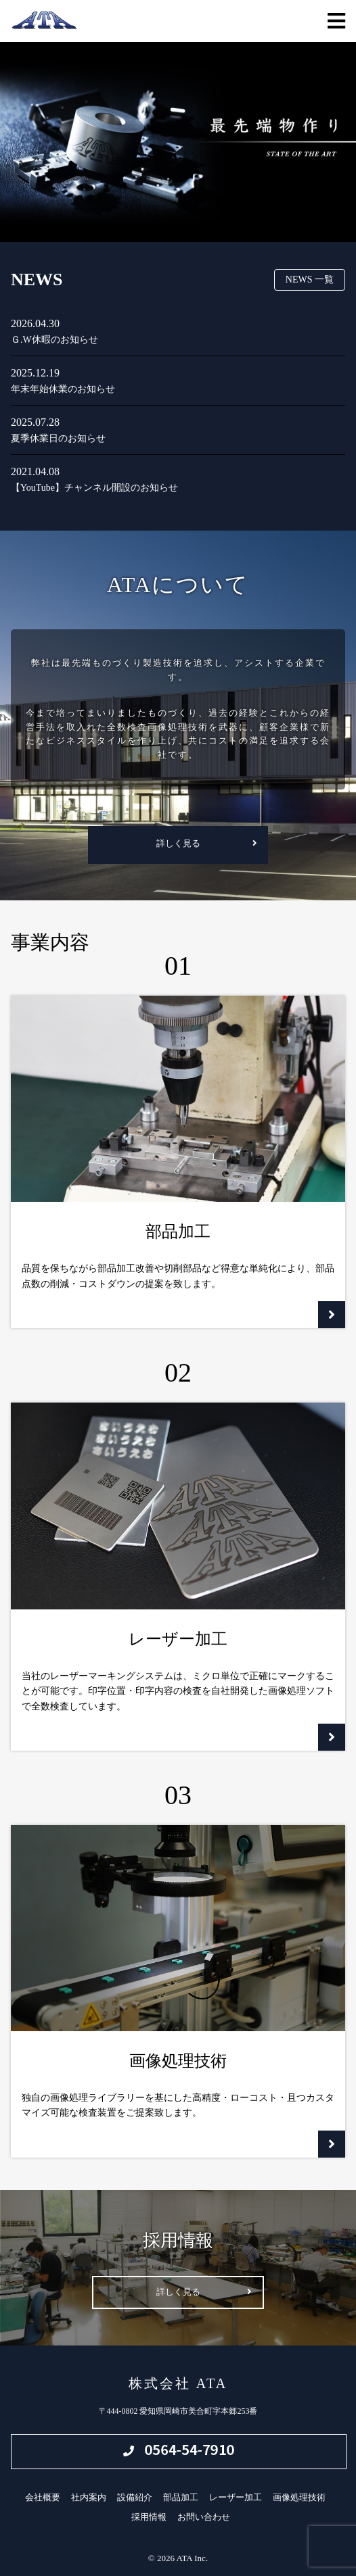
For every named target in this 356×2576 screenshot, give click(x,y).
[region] (178, 142)
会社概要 (42, 2497)
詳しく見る (178, 843)
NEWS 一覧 (310, 279)
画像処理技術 (299, 2497)
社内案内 (88, 2497)
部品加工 (180, 2497)
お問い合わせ (203, 2517)
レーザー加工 (235, 2497)
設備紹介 (134, 2497)
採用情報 (148, 2517)
